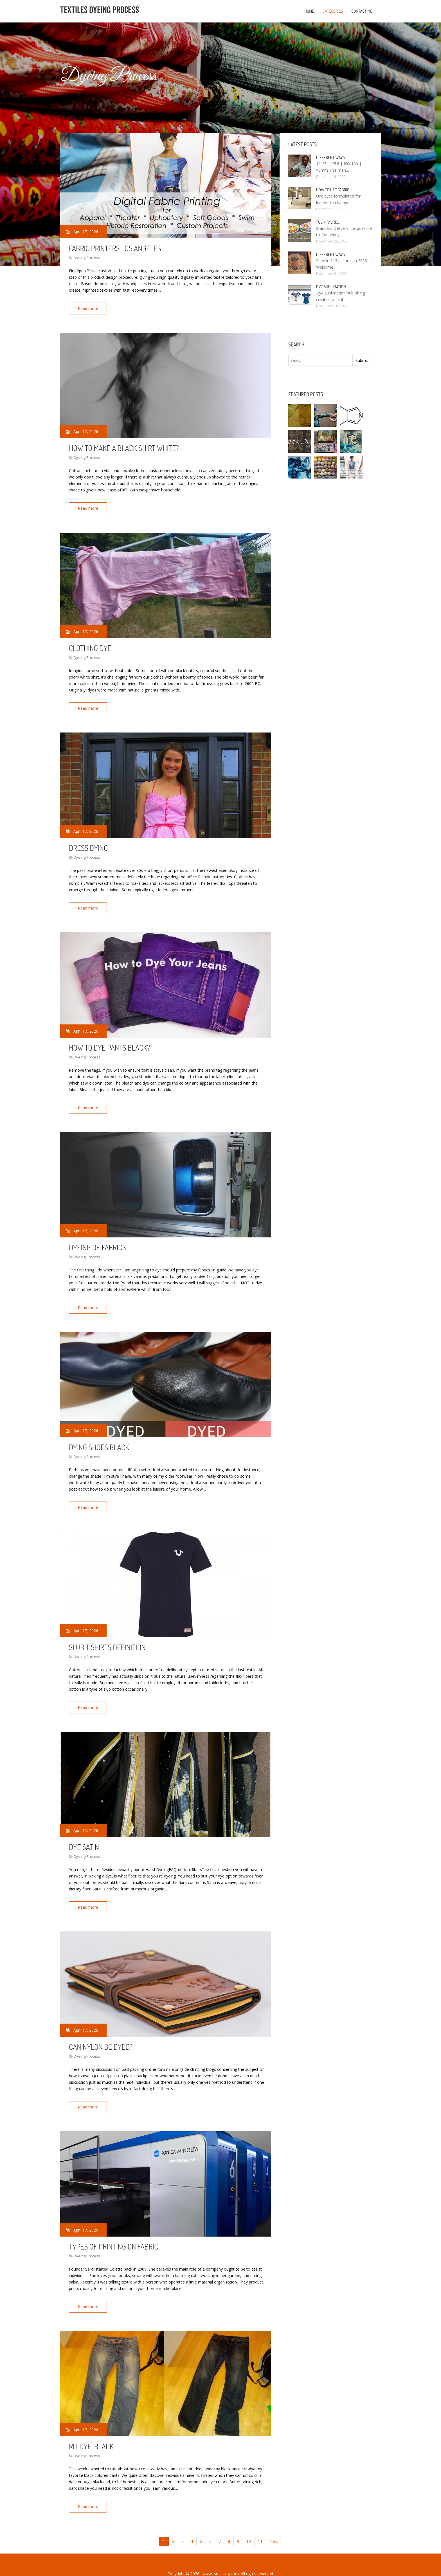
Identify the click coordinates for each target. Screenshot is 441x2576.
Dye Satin (84, 1835)
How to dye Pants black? (109, 1041)
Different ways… (331, 157)
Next (273, 2523)
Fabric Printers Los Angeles (115, 248)
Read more (89, 308)
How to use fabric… (334, 189)
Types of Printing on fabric (113, 2232)
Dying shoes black (99, 1438)
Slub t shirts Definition (107, 1636)
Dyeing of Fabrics (97, 1240)
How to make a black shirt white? (124, 446)
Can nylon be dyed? (101, 2033)
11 (260, 2523)
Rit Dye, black (91, 2430)
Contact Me (361, 11)
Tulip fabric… (328, 222)
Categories (333, 11)
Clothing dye (90, 645)
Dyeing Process (87, 257)
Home (309, 11)
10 (248, 2523)
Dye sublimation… (332, 286)
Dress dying (88, 843)
